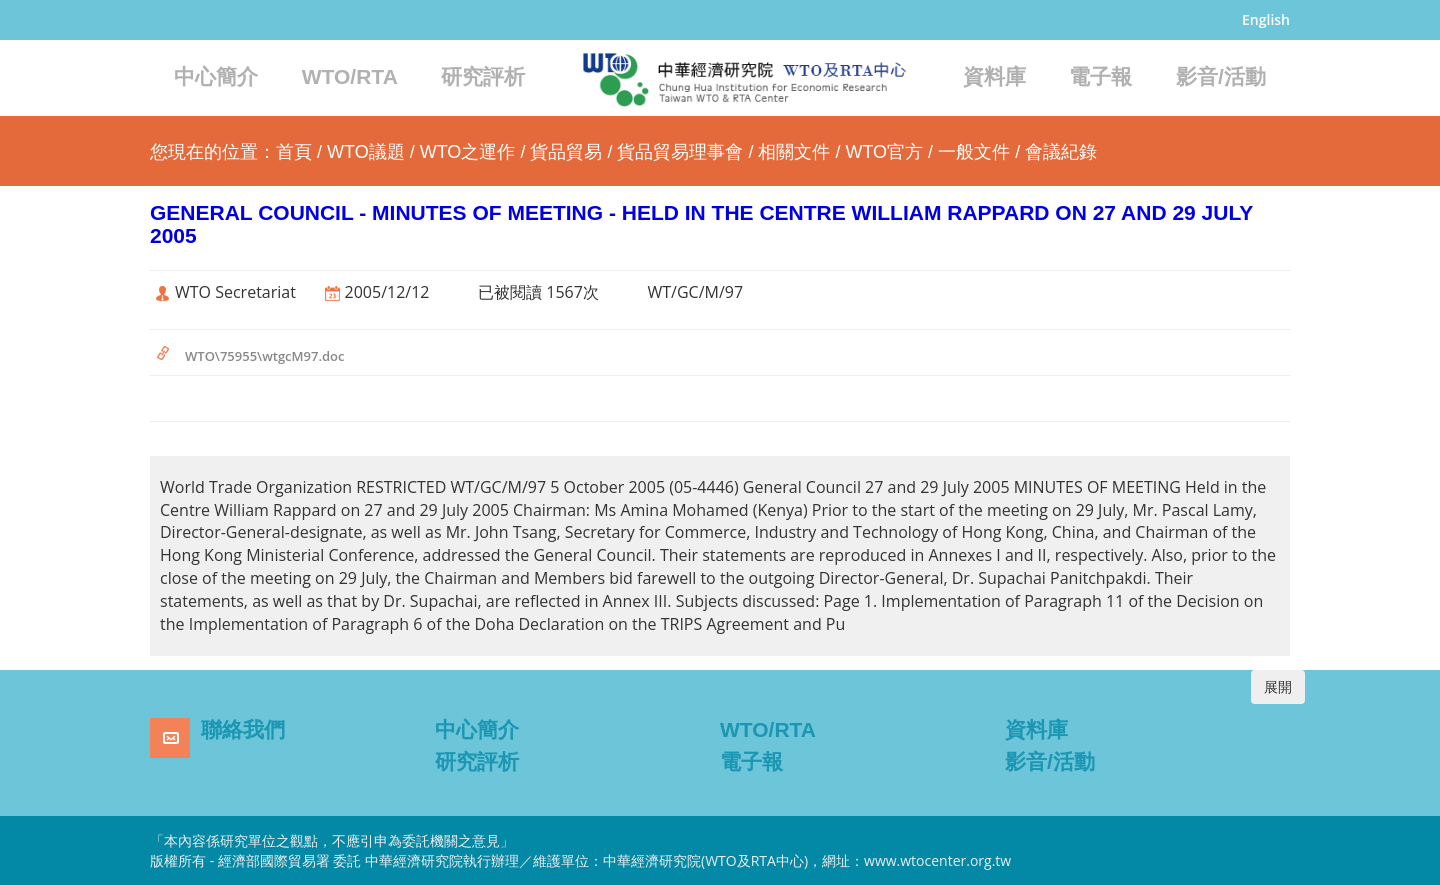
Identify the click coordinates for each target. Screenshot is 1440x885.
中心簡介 (216, 76)
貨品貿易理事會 (680, 152)
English (1266, 19)
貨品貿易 (566, 152)
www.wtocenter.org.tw (937, 860)
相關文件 (794, 152)
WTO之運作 (468, 152)
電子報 (1100, 76)
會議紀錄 (1061, 152)
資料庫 (994, 76)
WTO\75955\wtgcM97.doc (264, 356)
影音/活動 (1221, 76)
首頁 (294, 152)
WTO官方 (884, 152)
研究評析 (483, 76)
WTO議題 (366, 152)
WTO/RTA (350, 76)
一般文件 (974, 152)
